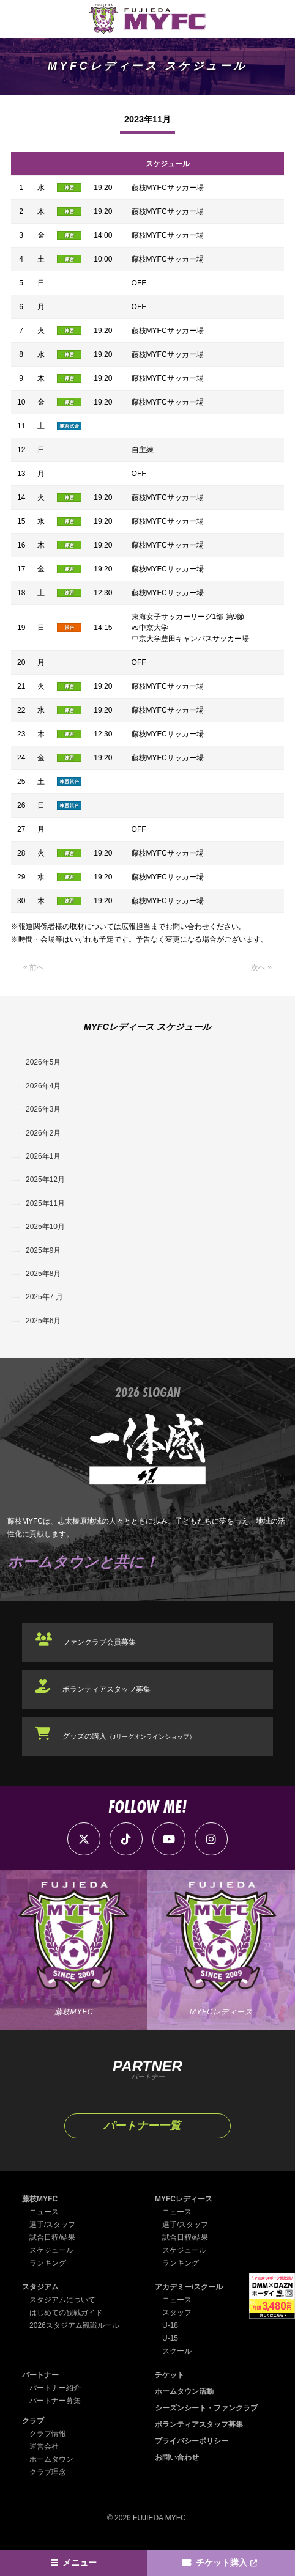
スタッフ (177, 2312)
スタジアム (40, 2287)
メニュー (79, 2562)
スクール (177, 2351)
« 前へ (33, 967)
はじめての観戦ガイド (66, 2312)
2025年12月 (45, 1179)
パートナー (40, 2375)
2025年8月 (43, 1273)
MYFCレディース (183, 2199)
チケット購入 (221, 2562)
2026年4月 (43, 1086)
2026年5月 (43, 1062)
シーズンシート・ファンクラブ (206, 2408)
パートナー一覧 (142, 2125)
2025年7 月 (44, 1297)
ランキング (47, 2263)
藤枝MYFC (40, 2199)
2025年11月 (45, 1203)
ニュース (44, 2211)
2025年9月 (43, 1250)
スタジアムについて (62, 2299)
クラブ (33, 2420)
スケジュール (51, 2250)
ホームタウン (51, 2459)
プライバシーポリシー (191, 2441)
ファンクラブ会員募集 (99, 1642)
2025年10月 (45, 1226)
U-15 (170, 2338)
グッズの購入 (128, 1736)
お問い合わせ (177, 2457)
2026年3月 (43, 1109)
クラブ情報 (47, 2433)
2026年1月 (43, 1156)
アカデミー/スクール (189, 2287)
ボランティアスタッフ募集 (106, 1689)
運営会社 (44, 2446)
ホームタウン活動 (184, 2391)
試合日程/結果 (52, 2237)
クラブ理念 (47, 2472)
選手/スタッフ (52, 2224)
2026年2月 (43, 1133)
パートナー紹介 (55, 2387)
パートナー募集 (55, 2400)
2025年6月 (43, 1320)
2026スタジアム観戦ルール (74, 2325)
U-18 (170, 2325)
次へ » (261, 967)
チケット (169, 2375)
